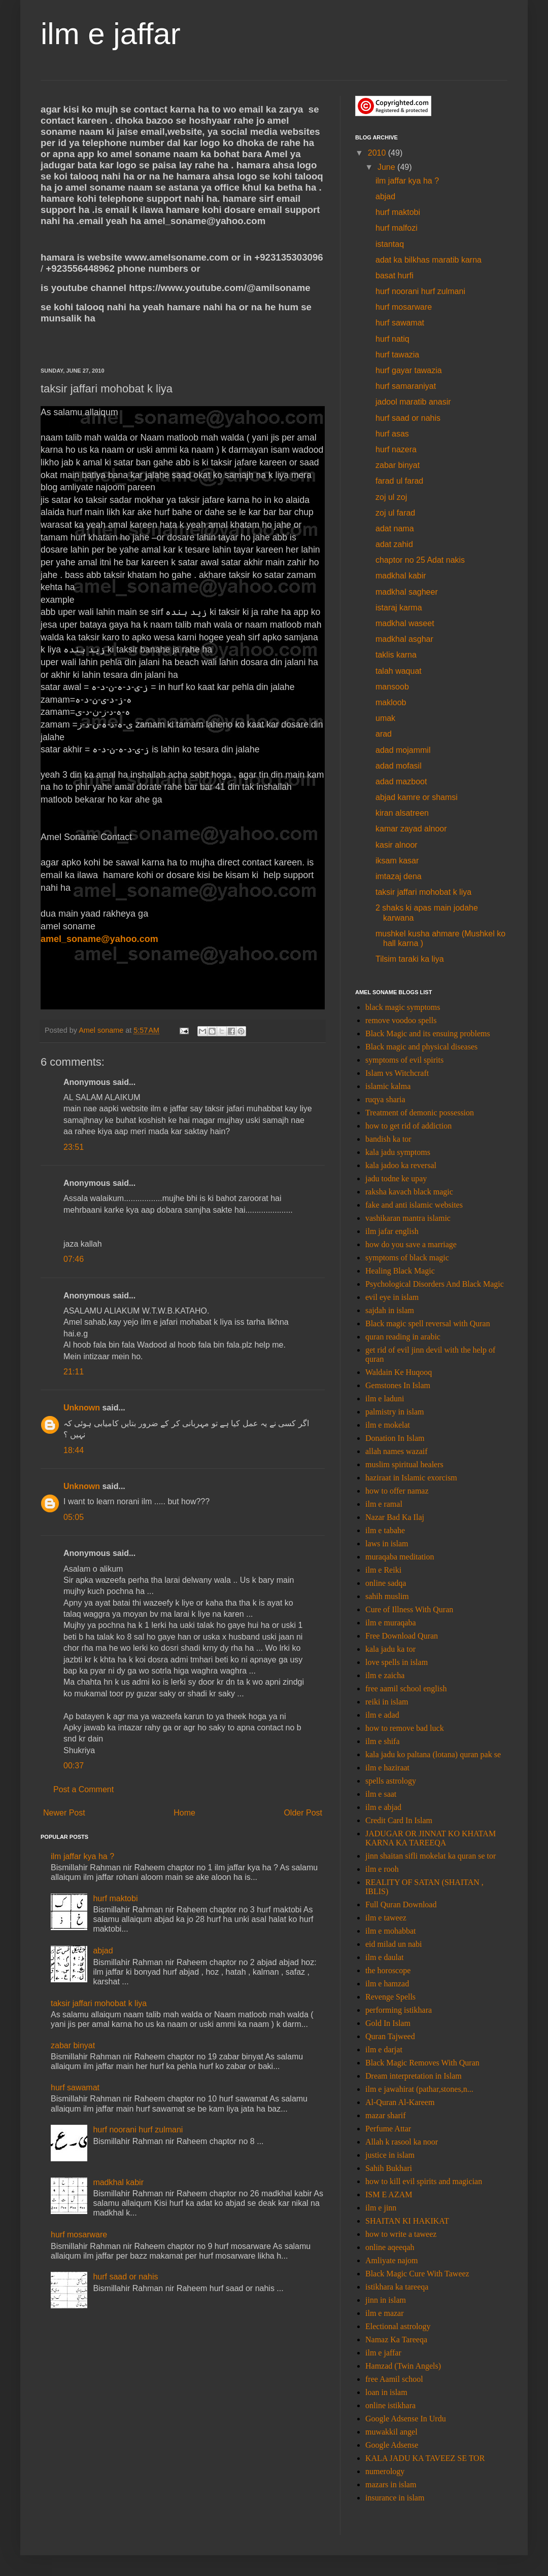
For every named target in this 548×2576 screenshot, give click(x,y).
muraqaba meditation (399, 1556)
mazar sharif (385, 2115)
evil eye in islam (392, 1297)
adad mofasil (398, 765)
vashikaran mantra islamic (408, 1218)
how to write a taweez (400, 2234)
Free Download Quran (401, 1635)
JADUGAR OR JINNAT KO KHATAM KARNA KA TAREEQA (430, 1838)
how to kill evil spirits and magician (423, 2181)
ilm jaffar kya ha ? (82, 1856)
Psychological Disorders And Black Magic (434, 1284)
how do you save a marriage (411, 1244)
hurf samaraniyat (405, 386)
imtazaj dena (398, 876)
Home (184, 1812)
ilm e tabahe (385, 1530)
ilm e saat (380, 1794)
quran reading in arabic (402, 1336)
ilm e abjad (383, 1807)
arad (383, 734)
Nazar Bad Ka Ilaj (394, 1517)
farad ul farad (399, 481)
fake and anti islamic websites (414, 1205)
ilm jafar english (392, 1231)
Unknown (81, 1407)
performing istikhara (398, 2010)
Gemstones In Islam (397, 1385)
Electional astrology (397, 2326)
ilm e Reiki (383, 1570)
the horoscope (387, 1970)
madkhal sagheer (406, 592)
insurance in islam (394, 2497)
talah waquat (398, 671)
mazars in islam (390, 2484)
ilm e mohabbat (390, 1931)
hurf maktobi (115, 1898)
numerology (384, 2471)
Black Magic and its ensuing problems (427, 1033)
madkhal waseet (404, 623)
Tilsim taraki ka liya (409, 959)
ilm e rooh (382, 1869)
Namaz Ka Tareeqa (396, 2339)
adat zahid (394, 544)
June (387, 167)
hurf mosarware (79, 2234)
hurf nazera (396, 449)
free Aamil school (394, 2379)
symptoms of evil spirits (404, 1060)
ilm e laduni (384, 1398)
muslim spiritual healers (404, 1464)
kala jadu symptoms (397, 1152)
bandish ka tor (388, 1139)
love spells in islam (396, 1662)
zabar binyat (73, 2045)
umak (385, 718)
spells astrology (390, 1780)
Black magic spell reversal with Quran (427, 1323)
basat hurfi (394, 275)
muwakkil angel (391, 2431)
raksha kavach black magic (409, 1191)
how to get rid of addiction (408, 1125)
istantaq (389, 244)
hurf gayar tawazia (408, 370)
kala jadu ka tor (390, 1649)
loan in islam (386, 2392)
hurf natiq (392, 339)
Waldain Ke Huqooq (398, 1372)
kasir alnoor (396, 845)
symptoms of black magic (407, 1257)
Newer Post (64, 1812)
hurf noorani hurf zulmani (138, 2129)
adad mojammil (402, 750)
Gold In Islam (387, 2023)
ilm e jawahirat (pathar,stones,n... (419, 2089)
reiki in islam (386, 1701)
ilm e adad (382, 1715)
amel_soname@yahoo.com (99, 939)
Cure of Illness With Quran (409, 1609)
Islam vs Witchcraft (397, 1073)
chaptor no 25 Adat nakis (420, 560)
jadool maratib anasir (413, 401)
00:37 (73, 1765)
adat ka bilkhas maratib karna (428, 260)
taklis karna (396, 654)
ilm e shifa (382, 1741)
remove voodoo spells (400, 1020)
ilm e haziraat (387, 1767)
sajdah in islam (389, 1310)
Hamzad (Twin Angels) (403, 2366)
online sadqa (385, 1583)
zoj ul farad (395, 513)
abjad (103, 1950)
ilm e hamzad (387, 1983)
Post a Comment (83, 1789)
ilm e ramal (383, 1504)
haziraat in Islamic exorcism (411, 1477)
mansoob (392, 686)
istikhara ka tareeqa (396, 2286)
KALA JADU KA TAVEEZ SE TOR (425, 2458)
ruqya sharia (385, 1099)
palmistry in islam (394, 1411)
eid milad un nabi (393, 1944)
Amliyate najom (391, 2260)
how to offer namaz (397, 1490)
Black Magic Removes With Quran (422, 2062)
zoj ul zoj (391, 497)
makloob (390, 702)
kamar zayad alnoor (411, 828)
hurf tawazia (397, 354)
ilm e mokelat (387, 1425)
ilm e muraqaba (390, 1622)
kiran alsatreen (402, 813)
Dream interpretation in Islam (413, 2076)
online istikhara (390, 2405)
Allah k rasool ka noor (401, 2141)
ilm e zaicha (384, 1675)
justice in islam (390, 2155)
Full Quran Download (400, 1904)
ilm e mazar (384, 2313)
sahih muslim (387, 1596)
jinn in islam (385, 2300)
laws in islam (386, 1543)
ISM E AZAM (388, 2194)
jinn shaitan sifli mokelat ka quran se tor (430, 1856)
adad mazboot (401, 781)
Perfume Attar (388, 2128)
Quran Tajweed (390, 2036)
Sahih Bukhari (388, 2168)
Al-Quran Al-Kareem (399, 2102)
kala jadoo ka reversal (400, 1165)
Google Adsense (391, 2445)
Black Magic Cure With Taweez (417, 2273)
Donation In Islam (394, 1438)
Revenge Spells (390, 1996)
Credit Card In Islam (398, 1820)
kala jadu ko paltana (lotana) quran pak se (433, 1754)
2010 (378, 153)
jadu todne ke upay (396, 1178)
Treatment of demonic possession (419, 1112)
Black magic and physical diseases (421, 1046)
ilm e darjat (383, 2049)
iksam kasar (397, 860)
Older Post (303, 1812)
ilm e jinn (380, 2207)
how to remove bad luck (404, 1728)
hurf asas (392, 433)
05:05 (73, 1517)
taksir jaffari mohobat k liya (99, 2003)
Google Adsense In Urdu (405, 2418)
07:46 (73, 1259)
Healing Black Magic (400, 1270)
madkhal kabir (118, 2182)
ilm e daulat (384, 1957)
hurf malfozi (396, 228)
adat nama (394, 528)
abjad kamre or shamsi (416, 797)
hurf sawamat (75, 2087)
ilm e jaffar (111, 34)
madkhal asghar (404, 639)
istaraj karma (398, 607)
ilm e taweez (385, 1917)
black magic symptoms (402, 1007)
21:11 (73, 1371)
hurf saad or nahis (125, 2276)
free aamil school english (406, 1688)
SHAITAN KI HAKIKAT (407, 2221)
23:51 (73, 1147)
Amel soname (102, 1030)
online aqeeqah (389, 2247)
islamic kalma (387, 1086)
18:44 (73, 1450)
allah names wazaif (396, 1451)
